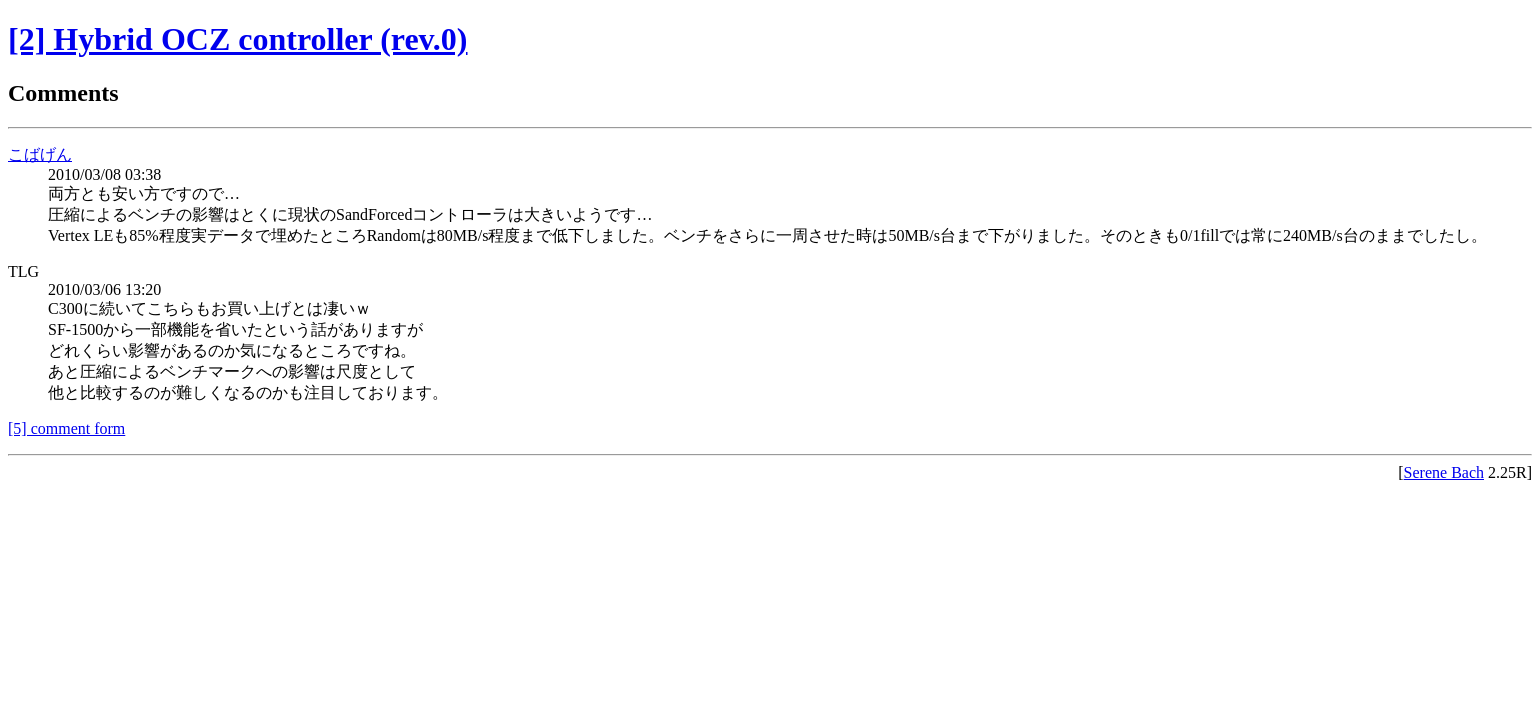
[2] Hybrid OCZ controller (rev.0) (238, 39)
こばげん (40, 154)
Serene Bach (1444, 472)
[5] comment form (66, 428)
